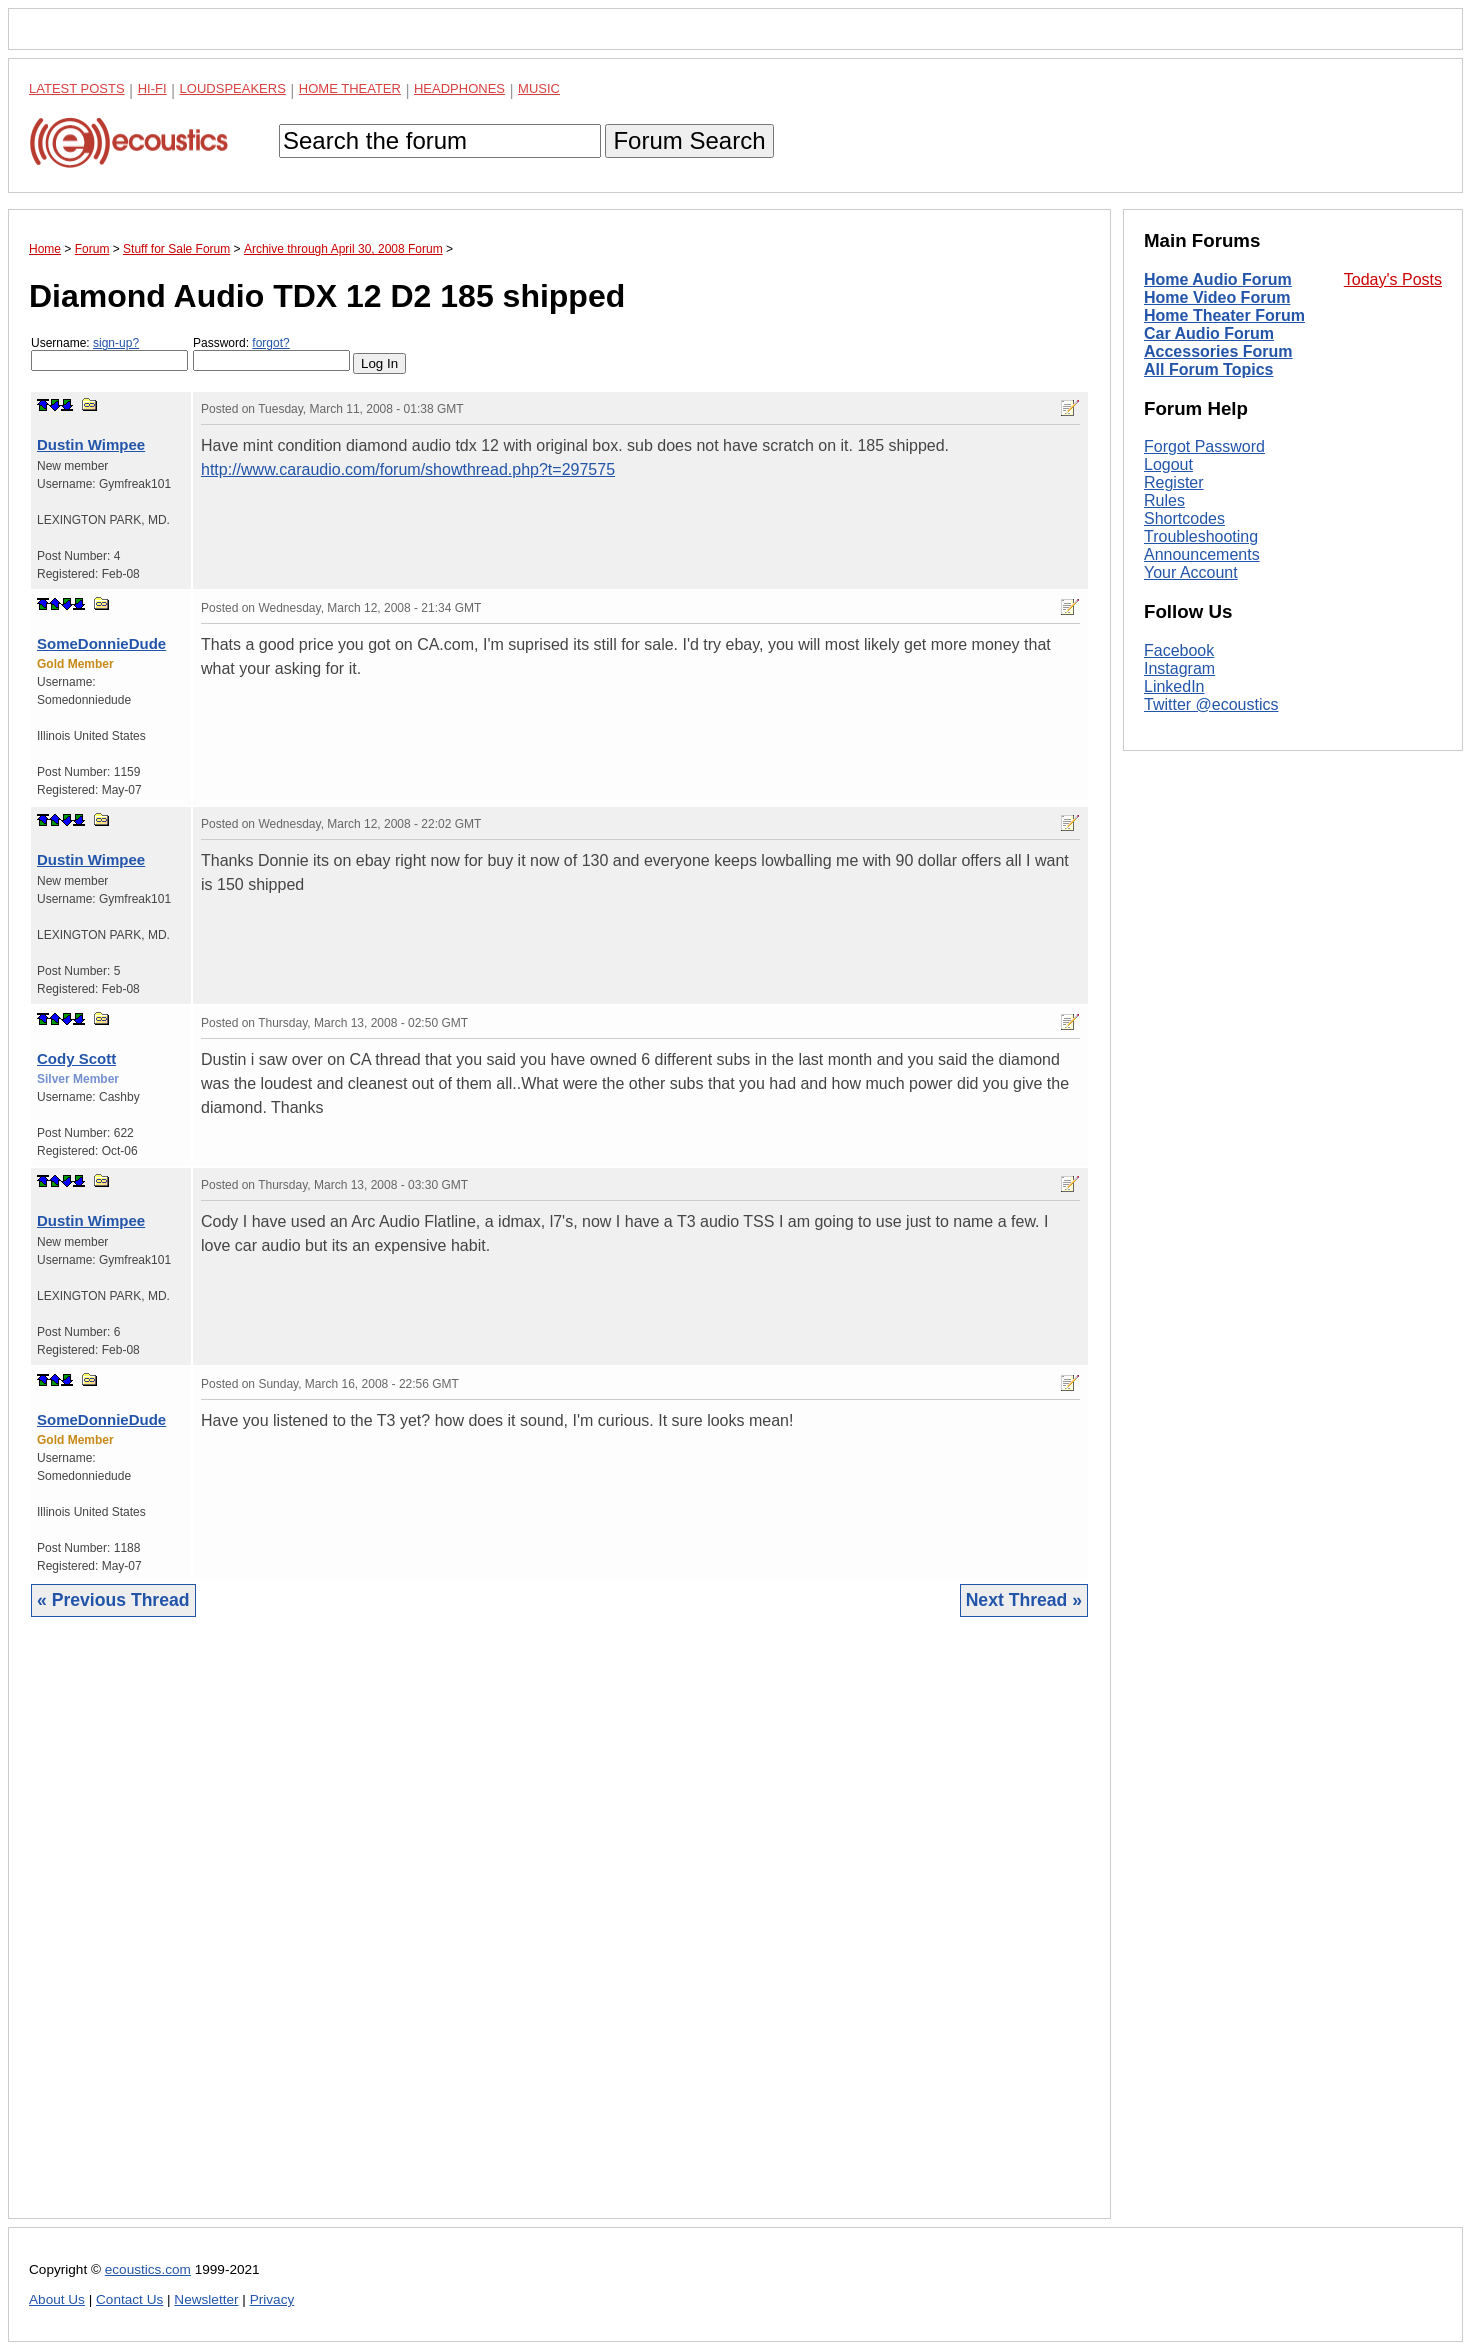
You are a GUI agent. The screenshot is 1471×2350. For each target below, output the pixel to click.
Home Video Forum (1217, 297)
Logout (1168, 464)
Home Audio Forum (1218, 279)
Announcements (1202, 554)
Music (539, 88)
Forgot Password (1204, 446)
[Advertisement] (559, 1933)
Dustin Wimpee (91, 444)
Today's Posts (1393, 279)
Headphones (459, 88)
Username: (109, 353)
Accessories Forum (1218, 351)
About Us (57, 2299)
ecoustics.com (148, 2269)
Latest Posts (77, 88)
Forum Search (689, 140)
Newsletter (206, 2299)
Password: (271, 353)
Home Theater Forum (1224, 315)
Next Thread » (1024, 1600)
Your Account (1191, 572)
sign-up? (116, 343)
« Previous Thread (113, 1600)
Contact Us (129, 2299)
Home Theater (350, 88)
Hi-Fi (152, 88)
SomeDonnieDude (101, 643)
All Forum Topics (1208, 369)
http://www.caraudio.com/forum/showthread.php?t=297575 (408, 469)
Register (1174, 482)
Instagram (1179, 668)
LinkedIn (1174, 686)
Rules (1164, 500)
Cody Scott (76, 1058)
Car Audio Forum (1209, 333)
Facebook (1179, 650)
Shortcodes (1184, 518)
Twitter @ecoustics (1211, 704)
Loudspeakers (233, 88)
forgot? (270, 343)
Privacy (272, 2299)
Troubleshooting (1201, 536)
